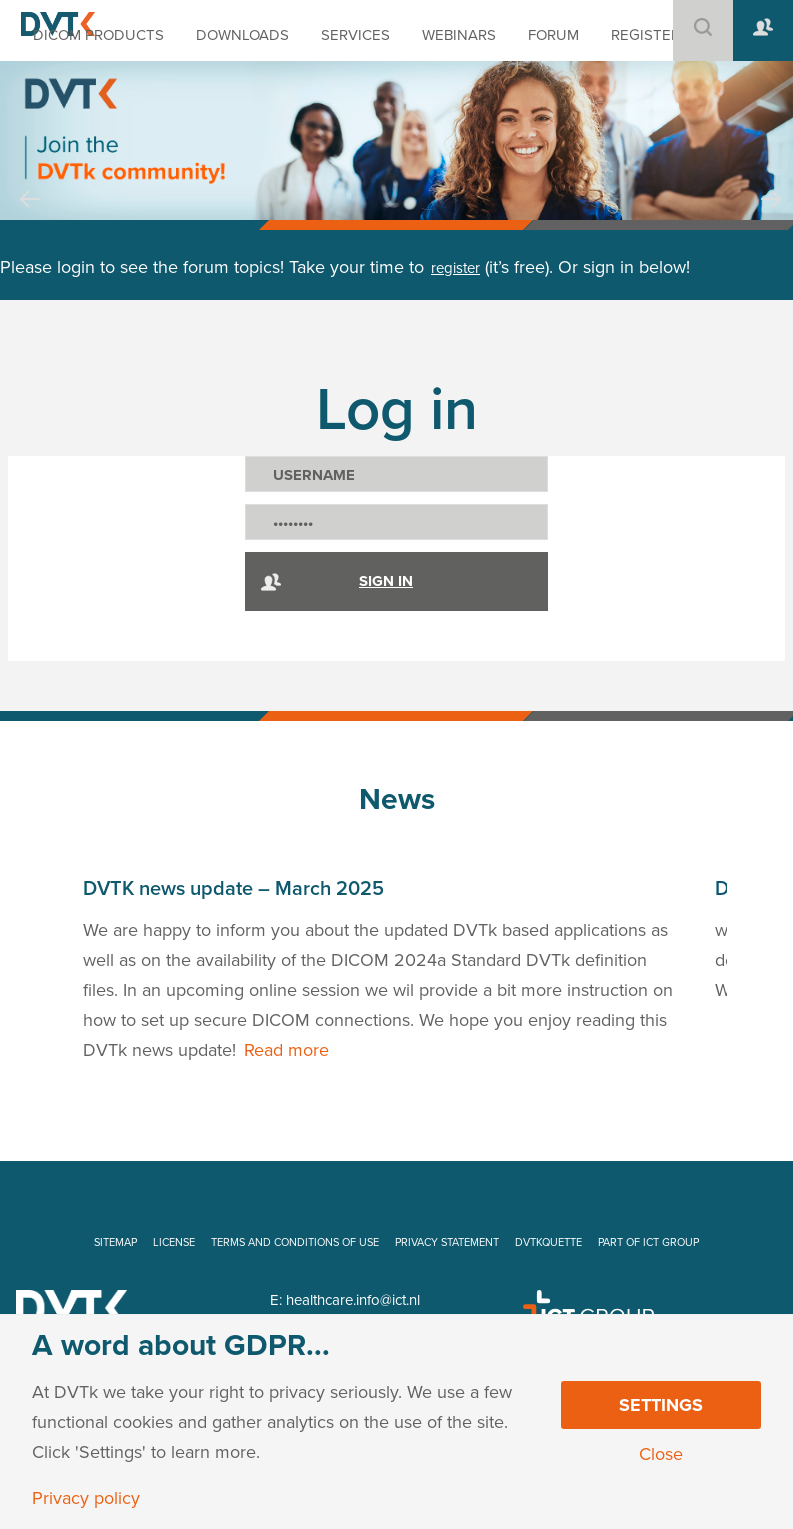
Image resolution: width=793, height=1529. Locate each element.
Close (661, 1454)
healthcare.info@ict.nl (353, 1300)
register (455, 268)
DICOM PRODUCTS (98, 35)
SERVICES (355, 35)
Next (771, 218)
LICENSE (174, 1242)
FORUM (553, 35)
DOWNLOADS (242, 35)
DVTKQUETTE (548, 1242)
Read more (286, 1050)
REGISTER (645, 35)
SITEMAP (115, 1242)
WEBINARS (459, 35)
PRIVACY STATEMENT (447, 1242)
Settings (661, 1405)
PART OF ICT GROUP (648, 1242)
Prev (30, 218)
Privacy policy (86, 1498)
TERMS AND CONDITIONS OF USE (295, 1242)
